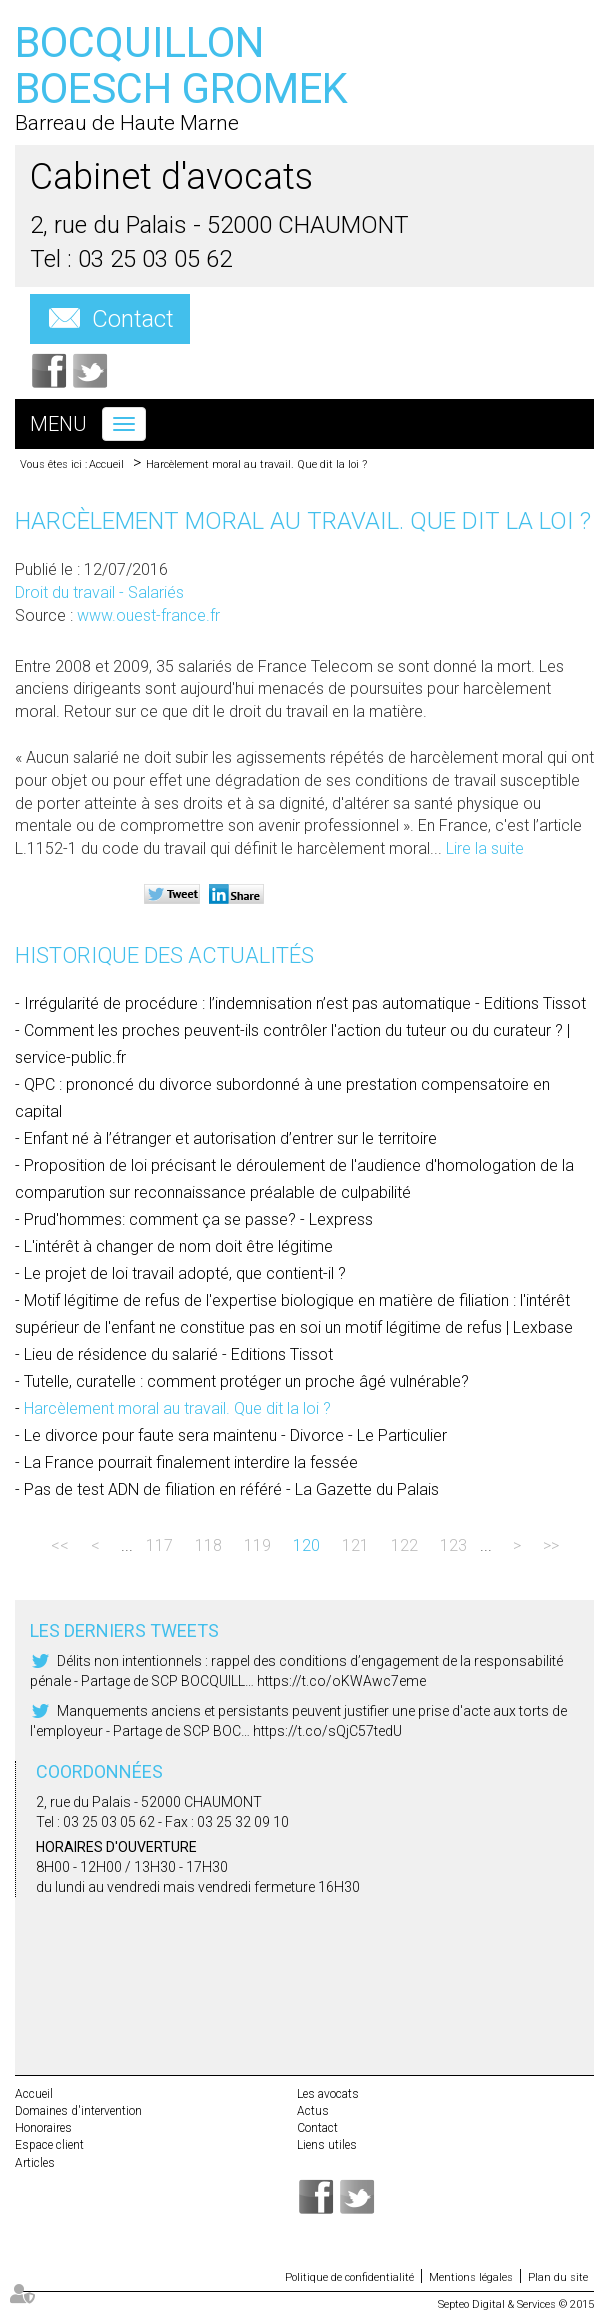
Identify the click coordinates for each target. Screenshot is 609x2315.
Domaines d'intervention (78, 2111)
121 (355, 1545)
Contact (133, 319)
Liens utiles (327, 2145)
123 (453, 1545)
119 (257, 1545)
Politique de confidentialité (349, 2277)
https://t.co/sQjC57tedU (327, 1731)
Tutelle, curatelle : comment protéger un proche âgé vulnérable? (246, 1381)
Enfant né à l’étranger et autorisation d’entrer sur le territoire (230, 1138)
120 (306, 1545)
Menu (58, 424)
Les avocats (328, 2094)
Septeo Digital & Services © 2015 (516, 2304)
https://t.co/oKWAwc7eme (341, 1681)
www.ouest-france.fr (148, 615)
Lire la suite (485, 848)
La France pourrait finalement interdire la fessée (191, 1462)
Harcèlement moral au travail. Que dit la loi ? (256, 464)
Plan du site (558, 2277)
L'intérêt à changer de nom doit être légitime (178, 1246)
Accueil (106, 464)
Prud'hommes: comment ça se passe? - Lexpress (198, 1219)
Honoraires (43, 2128)
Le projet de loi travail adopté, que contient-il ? (185, 1273)
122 (404, 1545)
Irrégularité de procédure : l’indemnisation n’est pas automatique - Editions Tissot (305, 1003)
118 (208, 1545)
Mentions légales (471, 2277)
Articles (35, 2163)
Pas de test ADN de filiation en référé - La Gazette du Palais (231, 1489)
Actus (313, 2111)
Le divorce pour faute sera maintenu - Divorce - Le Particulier (235, 1435)
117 (159, 1545)
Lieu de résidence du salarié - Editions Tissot (178, 1354)
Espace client (49, 2145)
